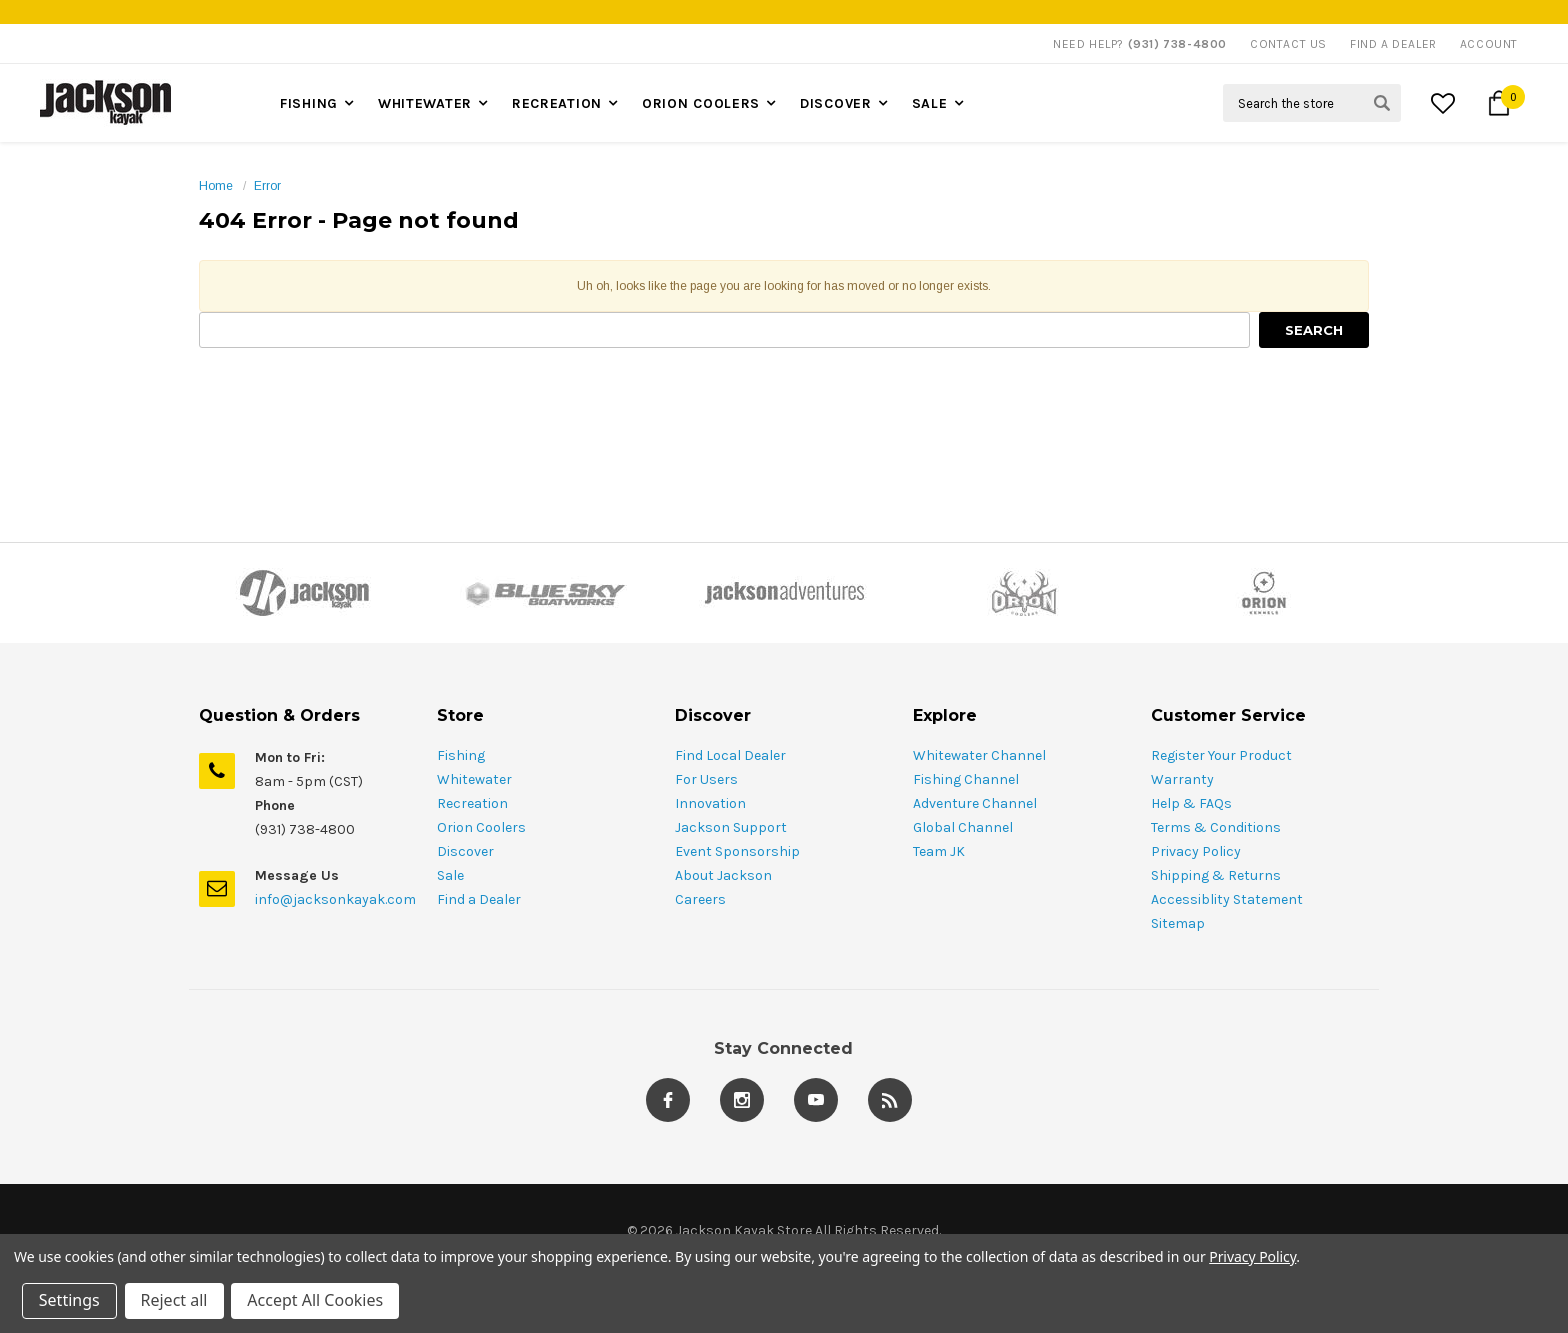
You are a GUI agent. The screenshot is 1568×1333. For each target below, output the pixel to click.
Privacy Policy (1196, 851)
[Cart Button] (1499, 103)
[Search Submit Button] (1382, 103)
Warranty (1182, 779)
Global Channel (963, 827)
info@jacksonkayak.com (335, 899)
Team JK (939, 851)
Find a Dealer (479, 899)
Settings (69, 1301)
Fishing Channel (966, 779)
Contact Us (1288, 44)
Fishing (309, 103)
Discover (836, 103)
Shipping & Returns (1216, 875)
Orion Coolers (701, 103)
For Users (706, 779)
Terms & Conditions (1216, 827)
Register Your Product (1221, 755)
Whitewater (425, 103)
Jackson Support (731, 827)
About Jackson (723, 875)
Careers (700, 899)
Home (216, 186)
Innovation (710, 803)
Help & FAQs (1191, 803)
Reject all (174, 1301)
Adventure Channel (975, 803)
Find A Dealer (1393, 44)
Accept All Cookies (316, 1301)
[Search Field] (1312, 103)
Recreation (557, 103)
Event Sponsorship (737, 851)
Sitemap (1178, 923)
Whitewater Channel (979, 755)
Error (267, 186)
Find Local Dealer (730, 755)
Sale (930, 103)
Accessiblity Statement (1227, 899)
